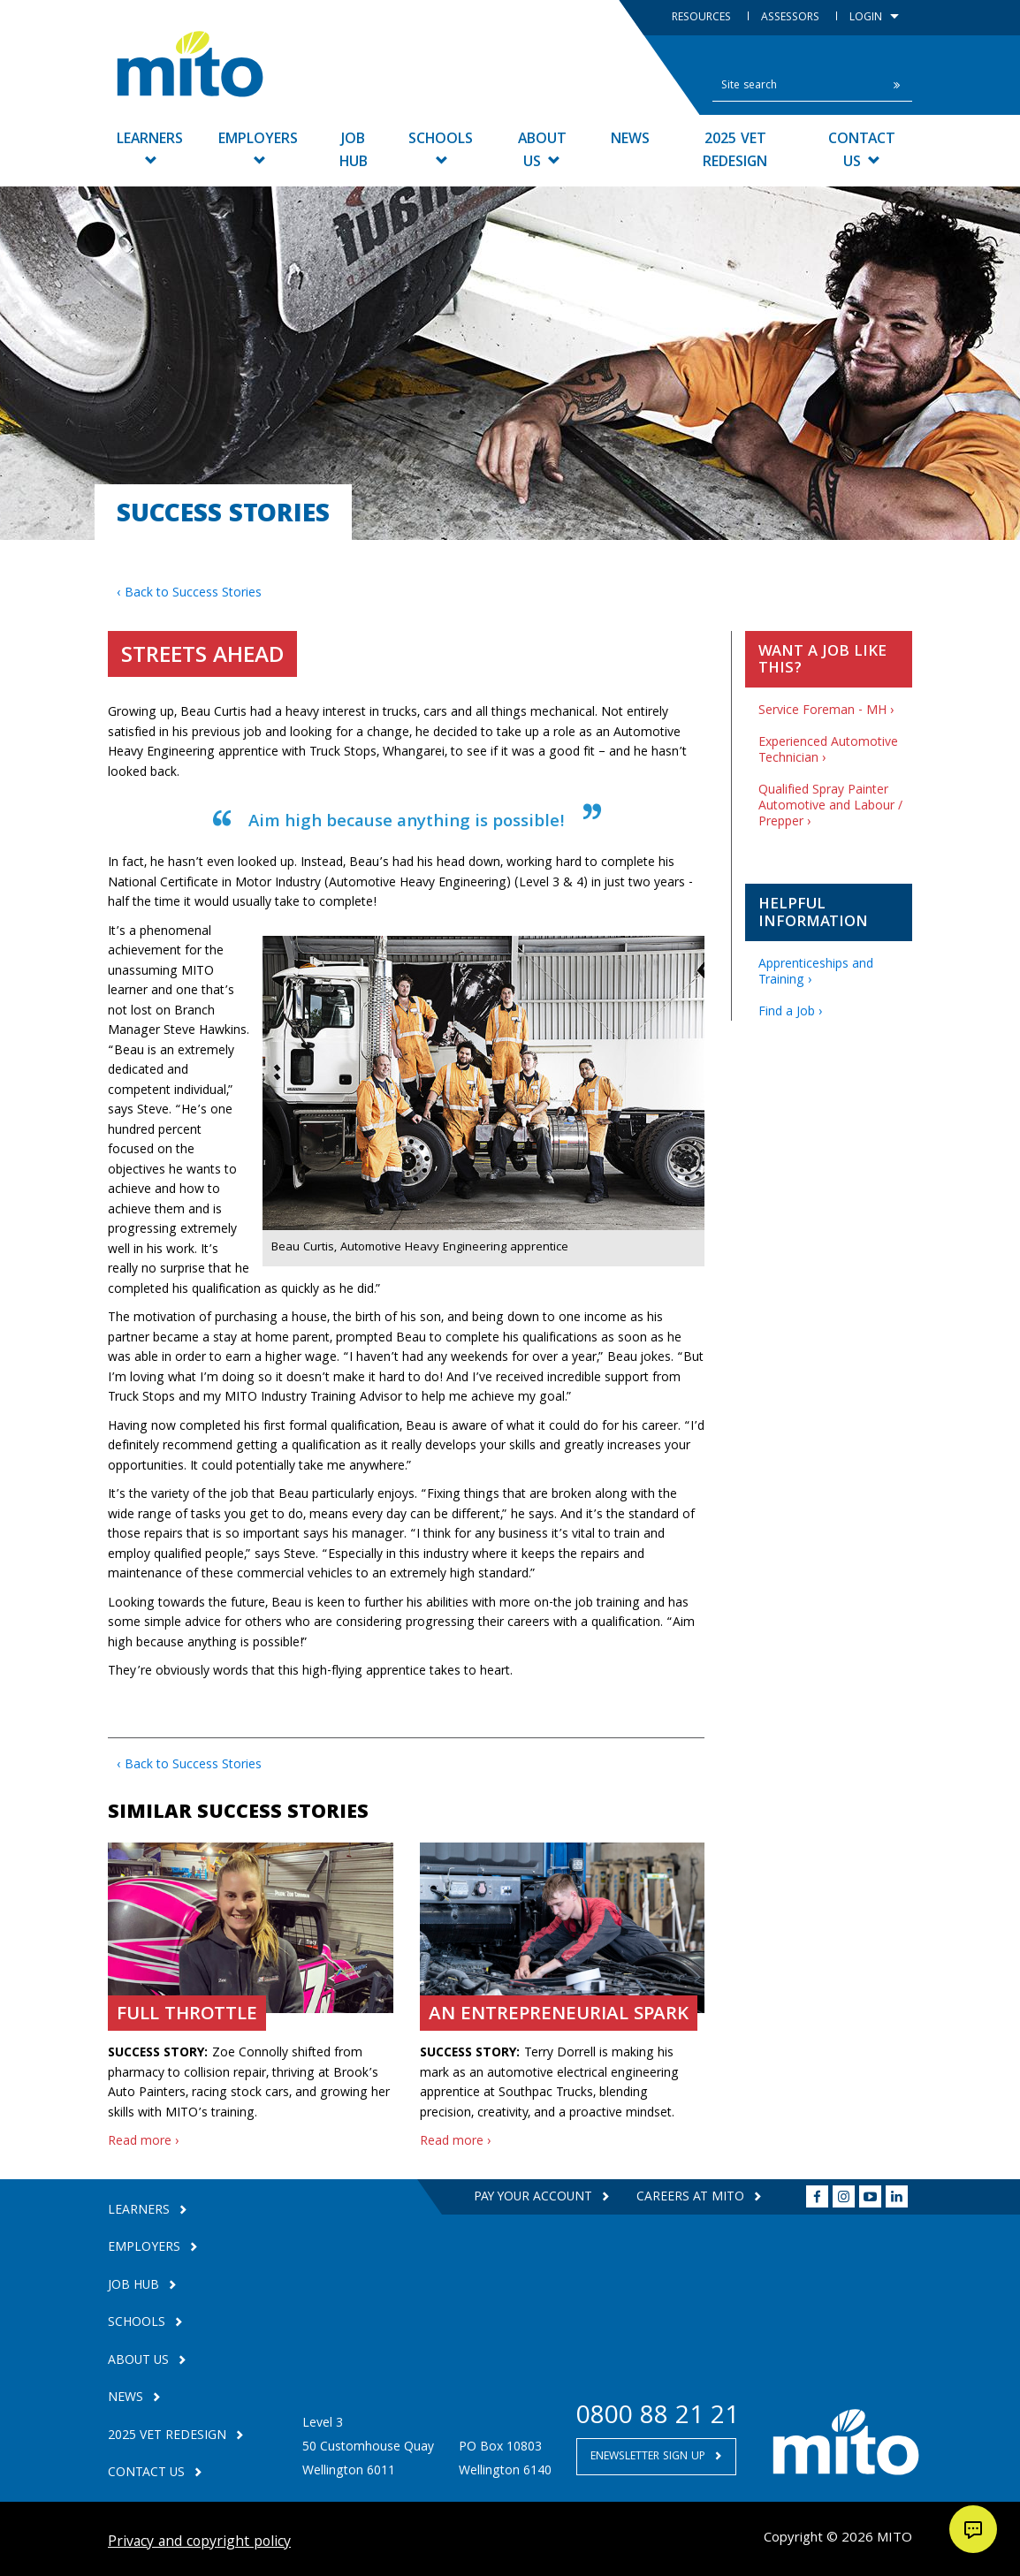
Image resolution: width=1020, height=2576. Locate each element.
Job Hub (353, 151)
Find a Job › (790, 1012)
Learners (150, 147)
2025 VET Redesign (735, 151)
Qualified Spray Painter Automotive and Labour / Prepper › (830, 806)
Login (874, 18)
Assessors (792, 18)
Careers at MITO (692, 2197)
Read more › (143, 2142)
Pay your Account (534, 2197)
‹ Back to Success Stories (189, 593)
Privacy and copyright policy (199, 2543)
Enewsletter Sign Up (649, 2457)
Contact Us (861, 151)
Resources (703, 18)
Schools (440, 147)
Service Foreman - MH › (826, 711)
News (630, 140)
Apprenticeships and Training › (815, 973)
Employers (258, 147)
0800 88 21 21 (657, 2418)
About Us (542, 151)
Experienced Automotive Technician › (828, 751)
